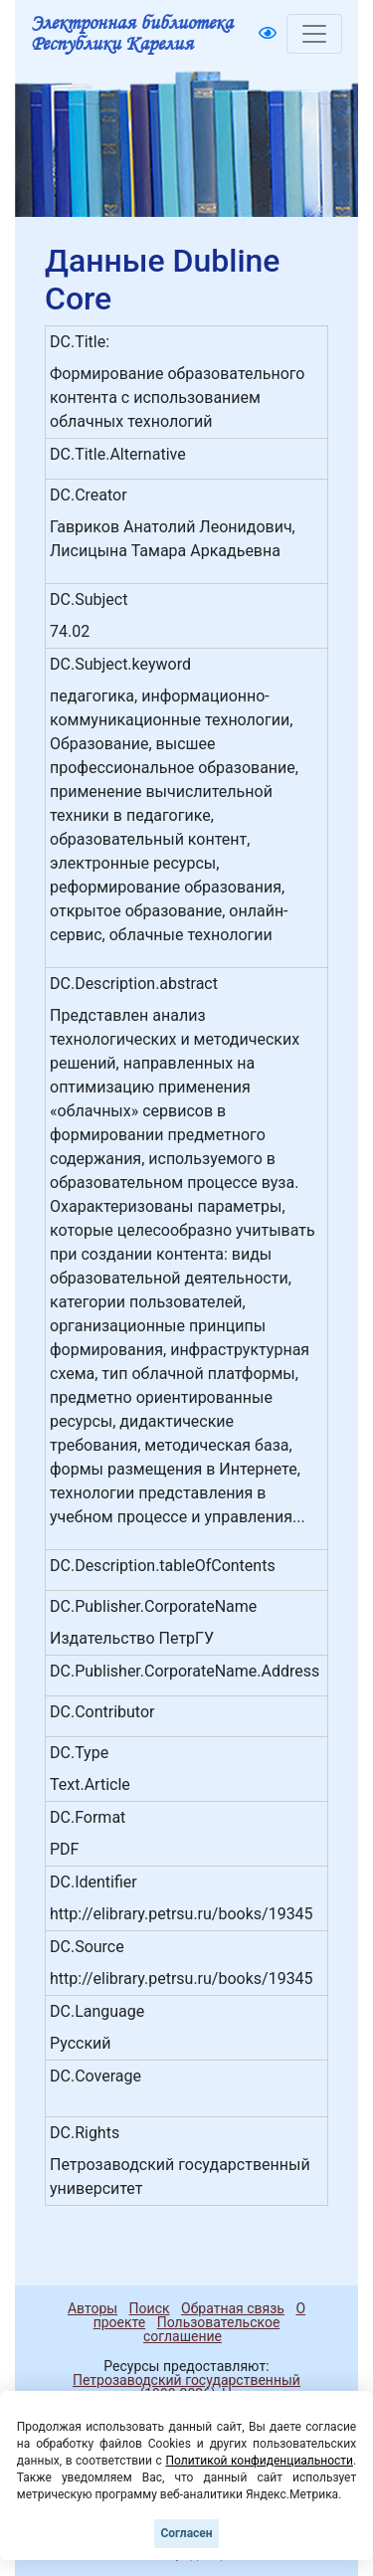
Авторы (92, 2308)
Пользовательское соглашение (211, 2329)
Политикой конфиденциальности (259, 2461)
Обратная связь (232, 2308)
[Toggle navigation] (314, 34)
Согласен (186, 2533)
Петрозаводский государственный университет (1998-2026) (177, 2387)
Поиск (149, 2308)
